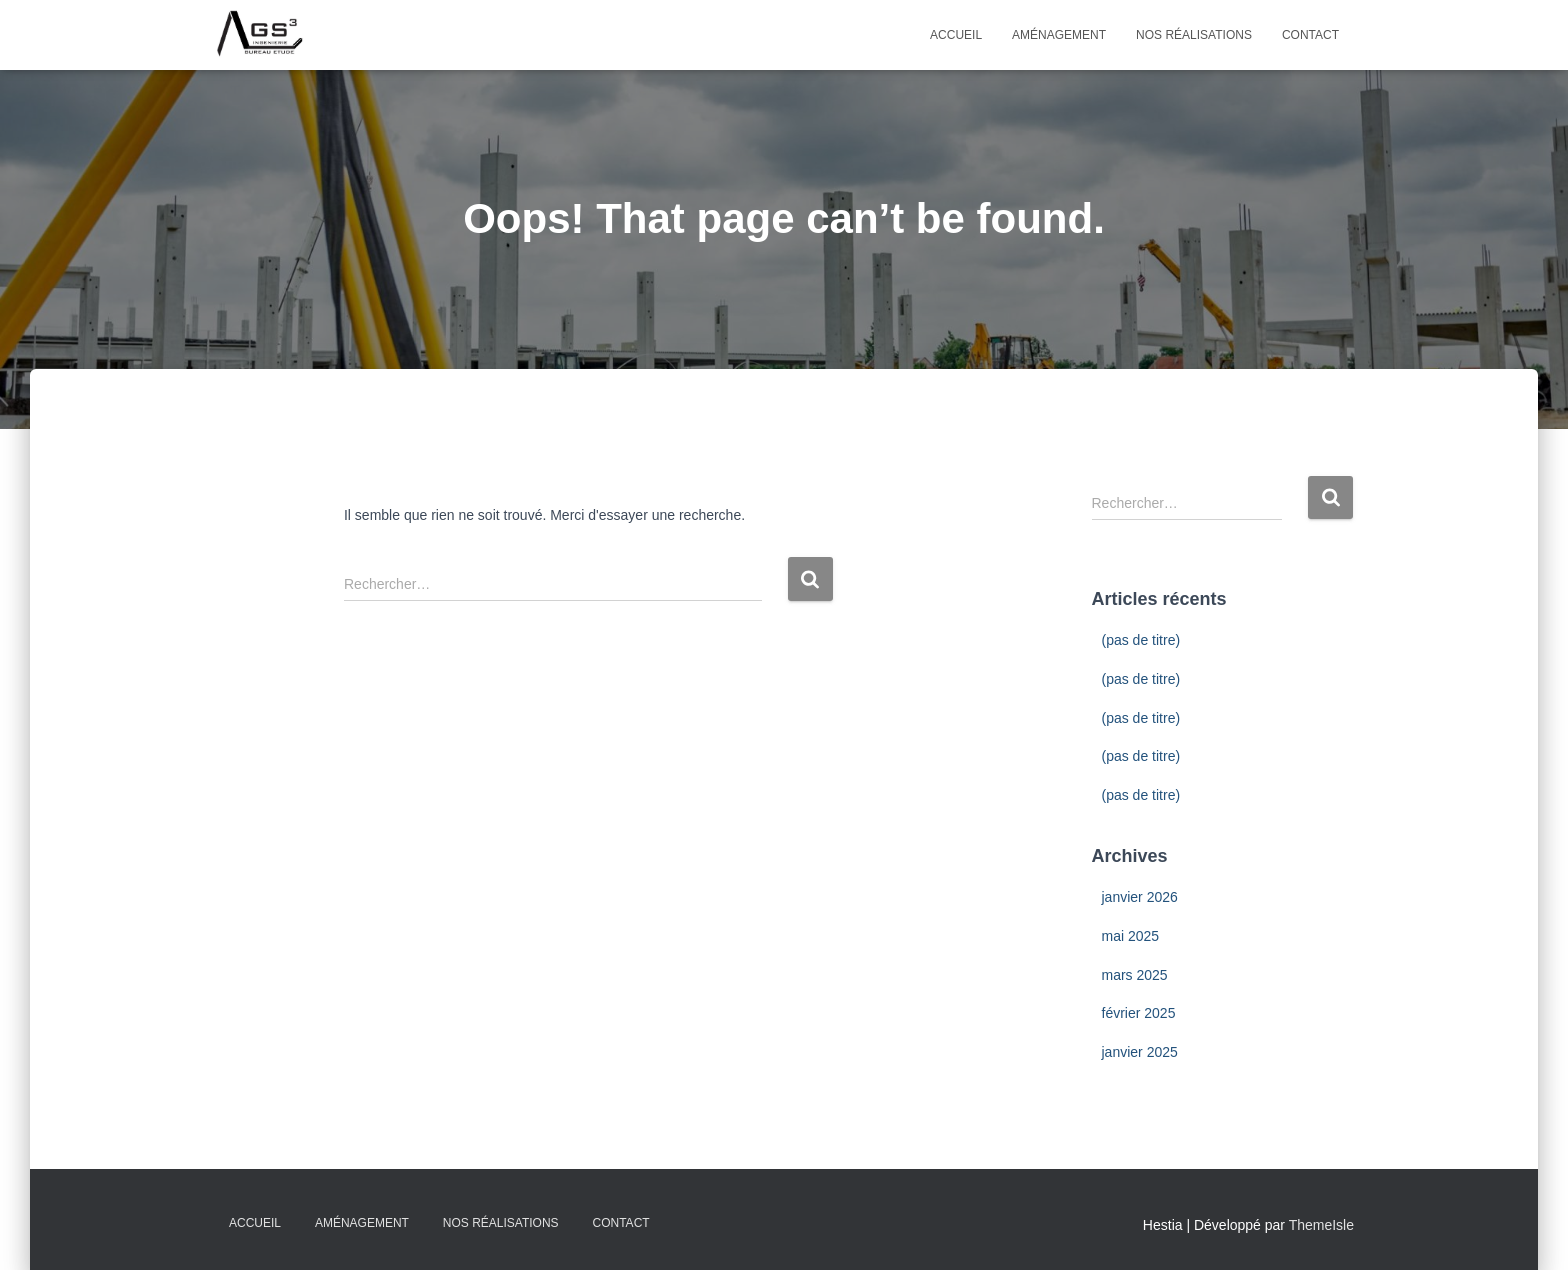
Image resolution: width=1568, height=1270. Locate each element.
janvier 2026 (1140, 897)
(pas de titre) (1141, 640)
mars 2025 (1135, 975)
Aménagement (1059, 35)
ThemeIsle (1321, 1225)
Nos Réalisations (1194, 35)
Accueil (956, 35)
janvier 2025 (1140, 1052)
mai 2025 (1131, 936)
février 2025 (1139, 1013)
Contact (1310, 35)
